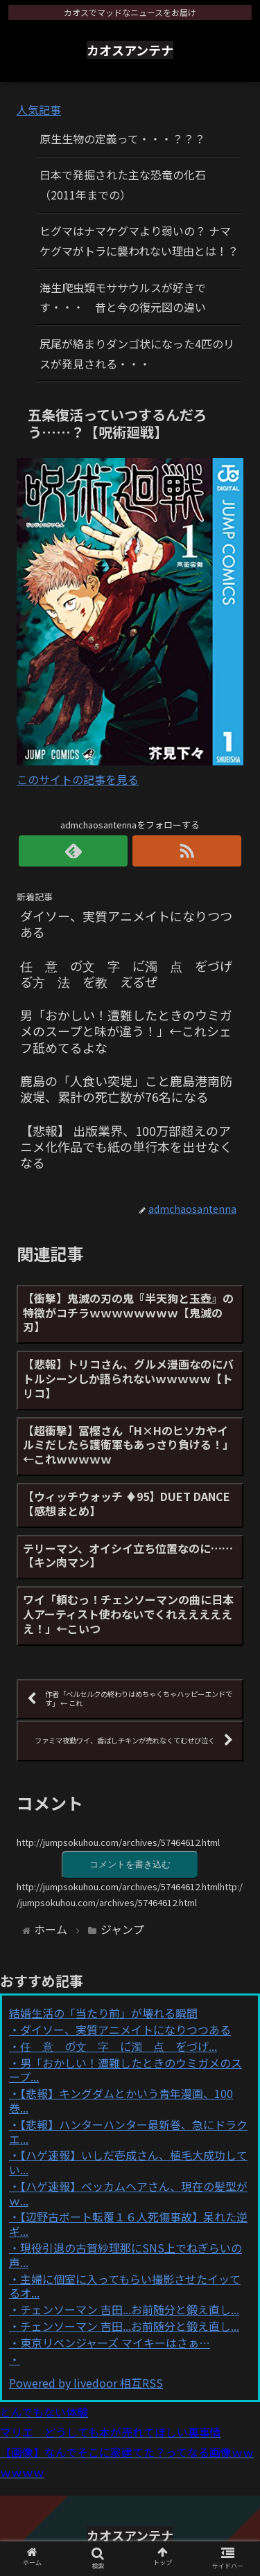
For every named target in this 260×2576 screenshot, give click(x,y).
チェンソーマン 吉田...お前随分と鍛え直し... (129, 2309)
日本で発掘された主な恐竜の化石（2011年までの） (123, 184)
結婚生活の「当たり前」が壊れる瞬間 (103, 2013)
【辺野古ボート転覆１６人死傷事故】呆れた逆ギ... (128, 2223)
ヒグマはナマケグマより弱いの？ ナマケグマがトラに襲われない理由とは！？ (139, 240)
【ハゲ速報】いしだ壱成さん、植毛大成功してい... (128, 2162)
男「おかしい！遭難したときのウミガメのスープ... (125, 2070)
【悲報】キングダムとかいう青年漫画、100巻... (121, 2100)
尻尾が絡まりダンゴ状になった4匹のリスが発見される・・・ (137, 353)
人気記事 (39, 109)
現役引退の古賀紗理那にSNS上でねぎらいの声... (125, 2255)
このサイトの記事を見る (78, 779)
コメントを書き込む (130, 1864)
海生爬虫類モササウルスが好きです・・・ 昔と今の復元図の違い (123, 297)
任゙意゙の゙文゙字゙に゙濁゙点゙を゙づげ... (118, 2046)
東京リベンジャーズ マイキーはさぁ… (115, 2342)
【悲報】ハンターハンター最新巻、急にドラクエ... (128, 2131)
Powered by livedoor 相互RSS (86, 2382)
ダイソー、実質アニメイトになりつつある (125, 2029)
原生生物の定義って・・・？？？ (122, 138)
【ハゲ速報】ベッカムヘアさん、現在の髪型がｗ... (128, 2193)
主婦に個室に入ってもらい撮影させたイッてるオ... (125, 2286)
